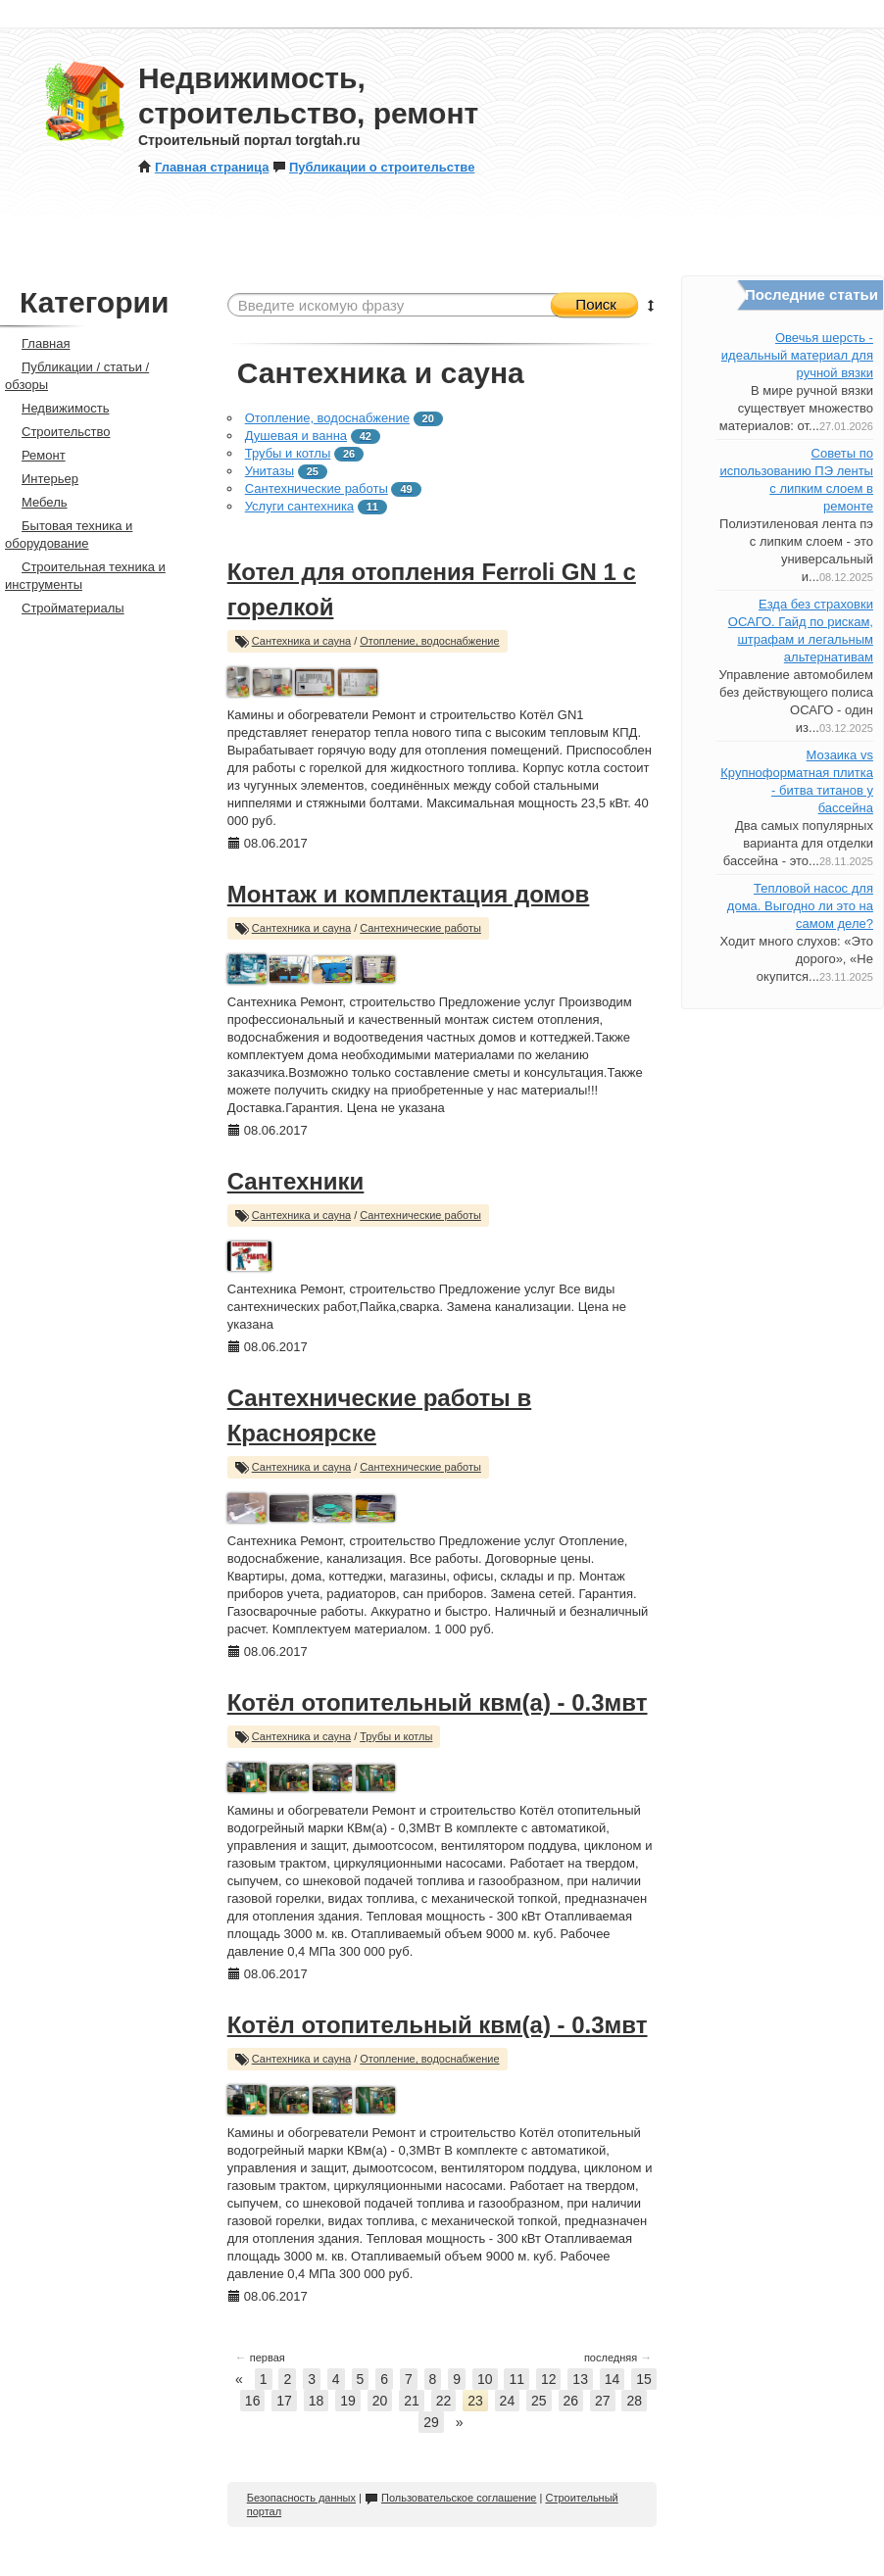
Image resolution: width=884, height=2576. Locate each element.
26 (571, 2400)
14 (612, 2379)
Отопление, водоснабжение (327, 418)
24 (508, 2400)
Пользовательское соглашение (450, 2497)
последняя (618, 2357)
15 (644, 2379)
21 (411, 2400)
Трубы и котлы (288, 453)
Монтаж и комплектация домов (408, 894)
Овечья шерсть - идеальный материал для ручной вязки (797, 355)
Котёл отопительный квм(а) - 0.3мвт (437, 1702)
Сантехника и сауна (301, 641)
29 (431, 2422)
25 (539, 2400)
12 (549, 2379)
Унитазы (269, 470)
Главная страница (203, 167)
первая (260, 2357)
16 (253, 2400)
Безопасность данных (301, 2497)
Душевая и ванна (296, 435)
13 (580, 2379)
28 (634, 2400)
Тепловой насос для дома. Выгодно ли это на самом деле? (800, 906)
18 (316, 2400)
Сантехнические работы (316, 488)
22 (444, 2400)
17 (284, 2400)
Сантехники (296, 1181)
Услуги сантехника (299, 506)
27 (603, 2400)
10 (485, 2379)
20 (380, 2400)
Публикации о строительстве (373, 167)
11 (516, 2379)
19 (348, 2400)
